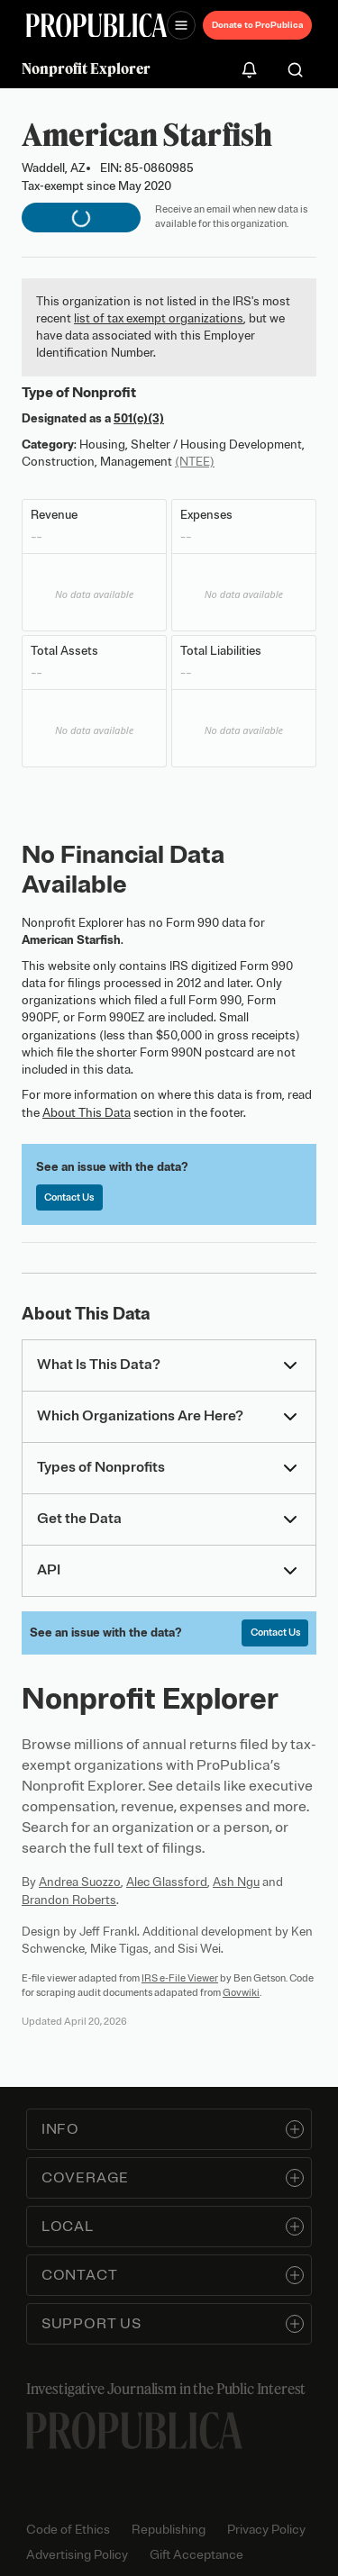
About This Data (86, 1112)
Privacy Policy (266, 2529)
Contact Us (69, 1197)
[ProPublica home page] (134, 2430)
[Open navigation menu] (181, 25)
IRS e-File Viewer (180, 1978)
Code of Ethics (68, 2529)
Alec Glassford (166, 1882)
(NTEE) (195, 461)
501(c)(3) (139, 418)
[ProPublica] (96, 26)
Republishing (169, 2529)
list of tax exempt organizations (158, 318)
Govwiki (241, 1992)
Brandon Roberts (69, 1900)
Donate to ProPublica (257, 25)
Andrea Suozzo (80, 1882)
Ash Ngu (236, 1882)
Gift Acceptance (196, 2554)
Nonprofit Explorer (86, 68)
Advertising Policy (77, 2554)
